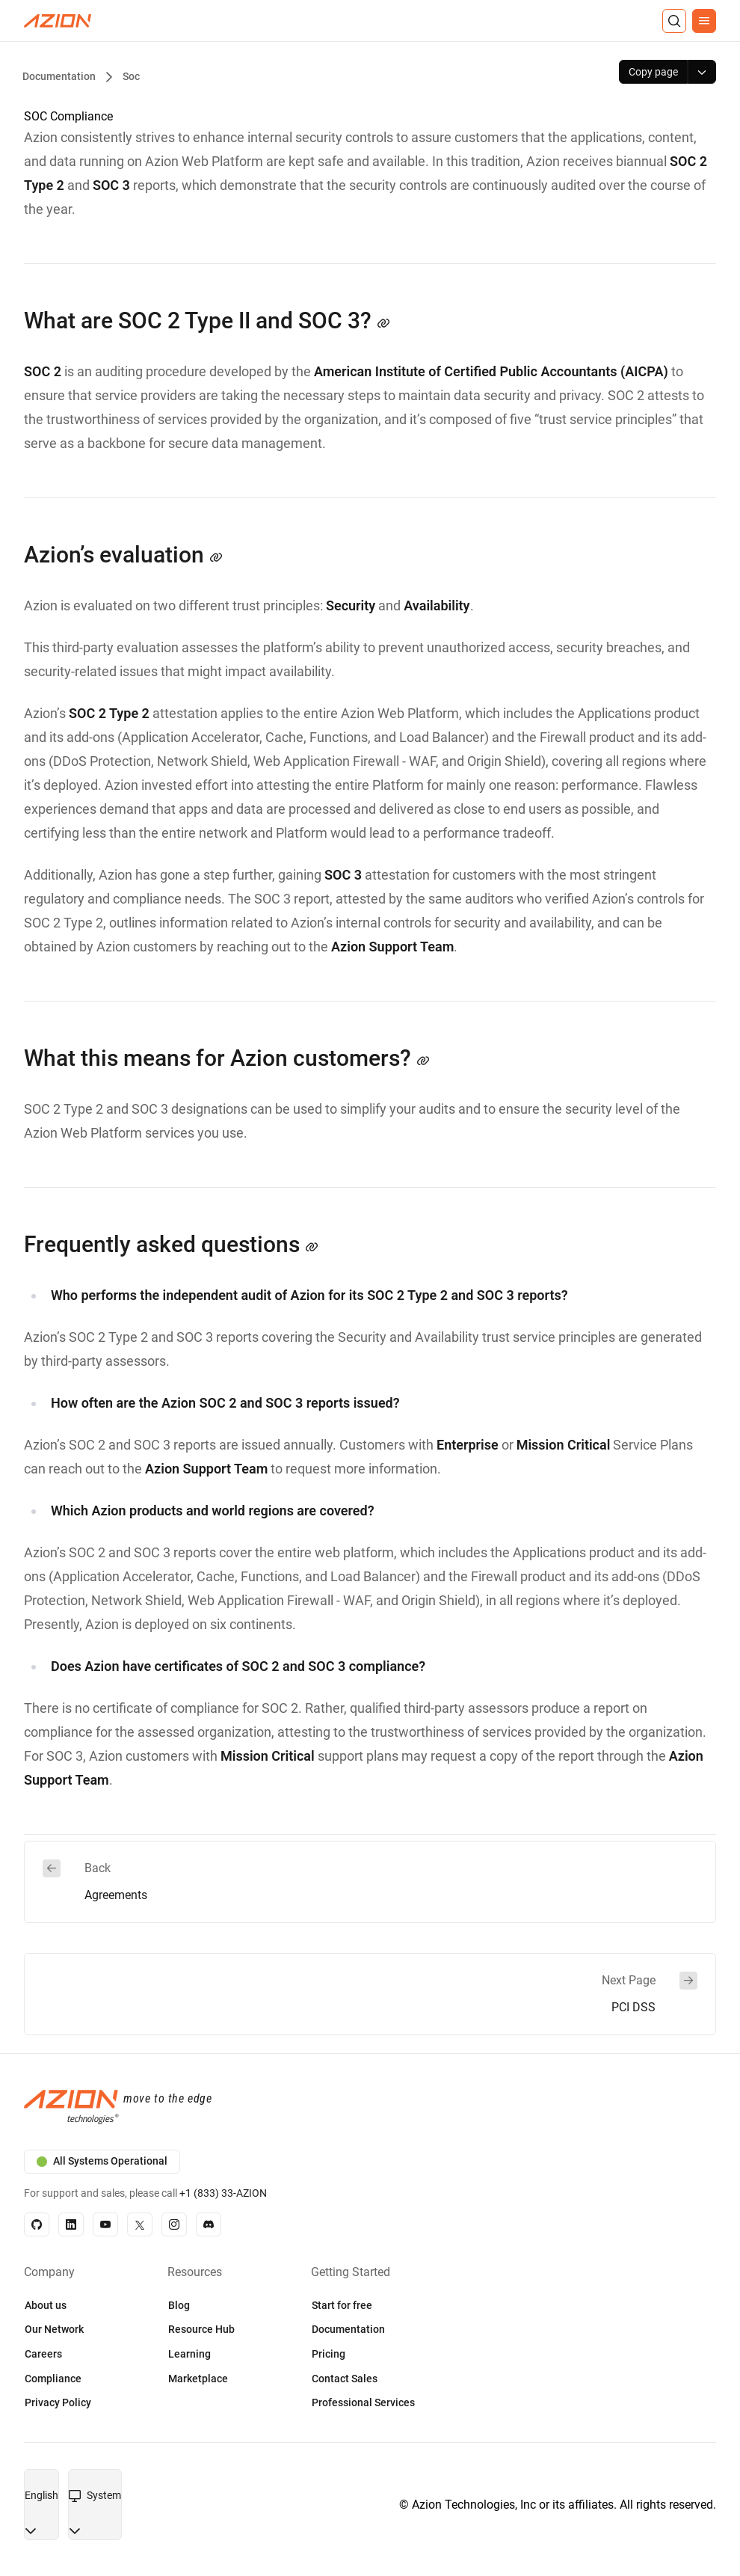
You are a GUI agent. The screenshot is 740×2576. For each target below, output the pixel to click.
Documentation (348, 2329)
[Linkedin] (71, 2224)
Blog (179, 2305)
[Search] (674, 21)
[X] (139, 2224)
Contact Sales (344, 2379)
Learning (189, 2354)
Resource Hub (201, 2329)
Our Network (54, 2329)
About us (46, 2305)
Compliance (53, 2379)
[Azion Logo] (57, 21)
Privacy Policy (58, 2402)
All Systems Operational (102, 2161)
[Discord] (208, 2224)
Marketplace (198, 2379)
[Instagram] (174, 2224)
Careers (43, 2354)
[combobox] (41, 2496)
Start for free (342, 2305)
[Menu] (704, 21)
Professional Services (363, 2402)
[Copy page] (653, 72)
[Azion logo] (370, 2108)
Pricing (328, 2354)
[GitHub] (36, 2224)
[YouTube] (105, 2224)
